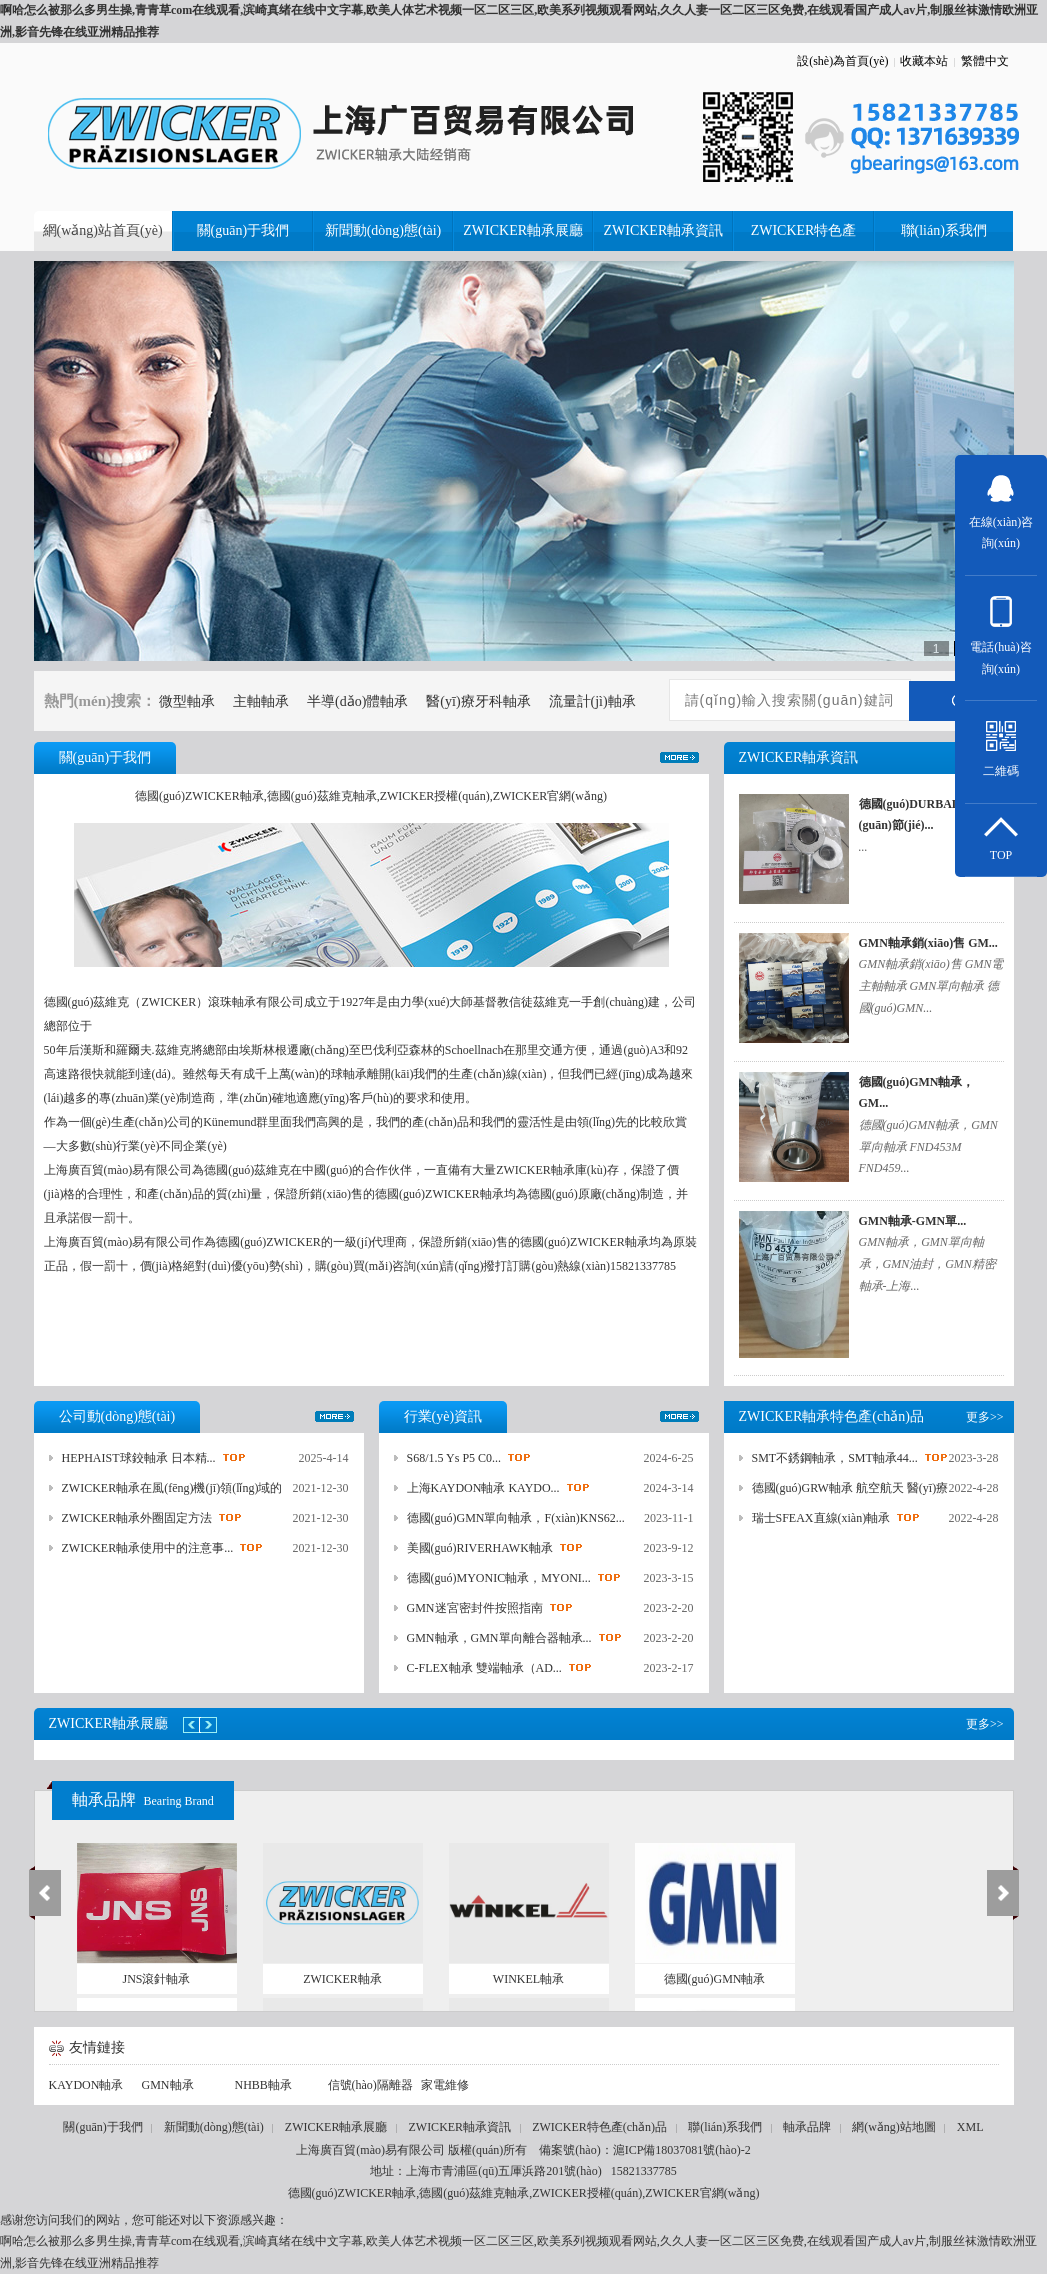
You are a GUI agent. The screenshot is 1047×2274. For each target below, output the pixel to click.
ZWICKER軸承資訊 (459, 2127)
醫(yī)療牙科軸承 (478, 701)
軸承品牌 (143, 1799)
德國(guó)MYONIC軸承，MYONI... (499, 1578)
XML (970, 2127)
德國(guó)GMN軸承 (715, 1979)
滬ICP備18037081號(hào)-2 (682, 2150)
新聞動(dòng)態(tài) (214, 2127)
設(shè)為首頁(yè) (842, 61)
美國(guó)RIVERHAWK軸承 (480, 1548)
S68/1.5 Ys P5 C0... (454, 1458)
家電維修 (445, 2085)
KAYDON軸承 (86, 2085)
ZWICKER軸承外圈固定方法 (137, 1518)
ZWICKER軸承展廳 (336, 2127)
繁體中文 (985, 61)
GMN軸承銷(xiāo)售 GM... (928, 943)
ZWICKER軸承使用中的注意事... (148, 1548)
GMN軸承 (168, 2085)
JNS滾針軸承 (156, 1979)
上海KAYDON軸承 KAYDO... (483, 1488)
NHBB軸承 (263, 2085)
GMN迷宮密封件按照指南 (475, 1608)
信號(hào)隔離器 (370, 2085)
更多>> (679, 757)
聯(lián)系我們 (725, 2127)
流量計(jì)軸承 (592, 701)
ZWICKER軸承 (342, 1979)
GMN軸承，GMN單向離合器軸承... (499, 1638)
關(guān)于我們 (102, 2127)
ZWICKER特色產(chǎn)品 (599, 2127)
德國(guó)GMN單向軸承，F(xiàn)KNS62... (516, 1518)
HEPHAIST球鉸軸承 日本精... (139, 1458)
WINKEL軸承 (528, 1979)
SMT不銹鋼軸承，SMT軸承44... (835, 1458)
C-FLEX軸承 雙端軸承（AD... (484, 1668)
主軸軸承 (261, 701)
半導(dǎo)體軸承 (357, 701)
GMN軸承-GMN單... (913, 1221)
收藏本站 (924, 61)
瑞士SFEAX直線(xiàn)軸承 (821, 1518)
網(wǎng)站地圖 (894, 2127)
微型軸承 (187, 701)
